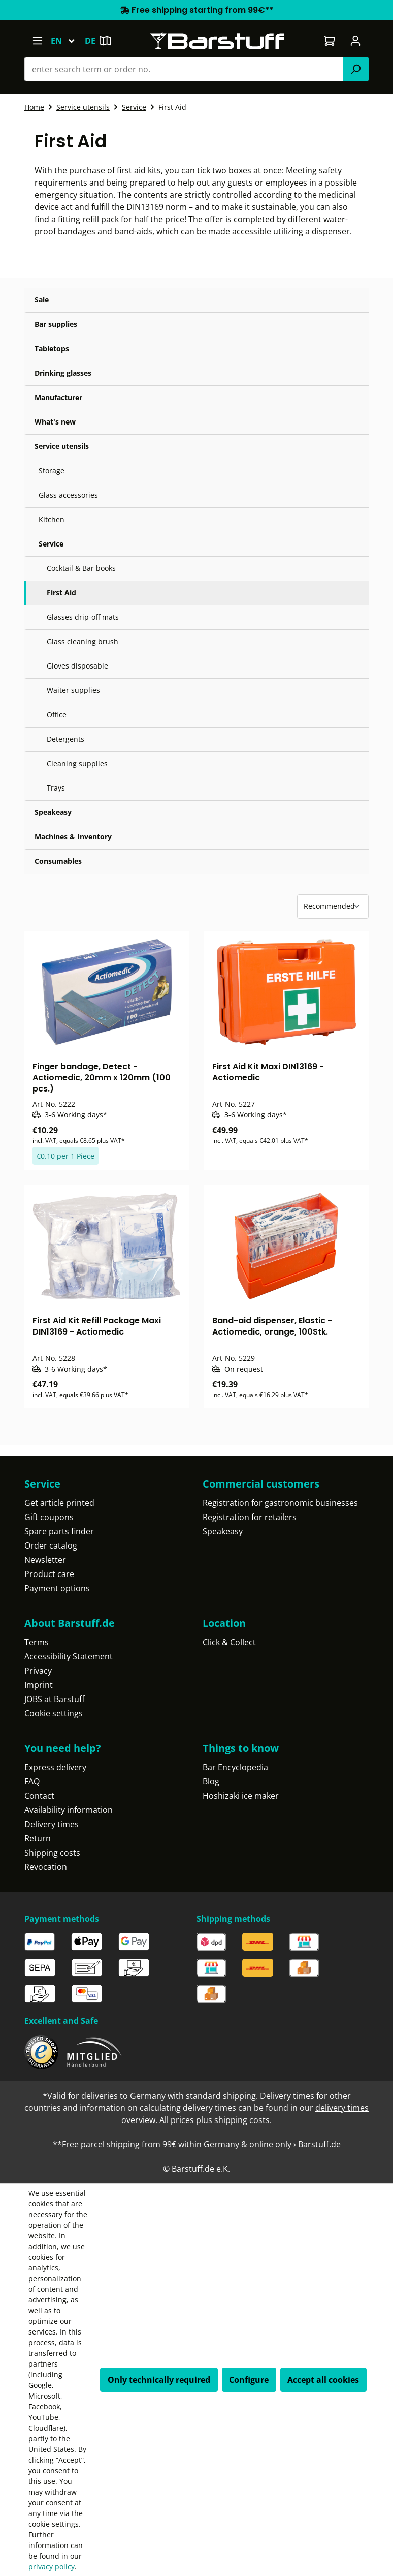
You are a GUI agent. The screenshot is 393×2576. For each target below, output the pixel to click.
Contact (39, 1795)
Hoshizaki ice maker (241, 1795)
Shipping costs (52, 1852)
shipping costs (242, 2120)
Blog (211, 1781)
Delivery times (51, 1824)
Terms (36, 1642)
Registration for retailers (250, 1517)
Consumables (58, 861)
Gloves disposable (77, 666)
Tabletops (52, 348)
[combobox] (184, 69)
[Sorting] (333, 906)
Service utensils (62, 446)
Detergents (65, 739)
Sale (42, 300)
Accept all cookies (323, 2379)
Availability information (68, 1809)
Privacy (38, 1670)
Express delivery (55, 1767)
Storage (51, 470)
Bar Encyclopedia (235, 1767)
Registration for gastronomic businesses (280, 1502)
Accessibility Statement (68, 1656)
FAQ (32, 1781)
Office (57, 714)
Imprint (38, 1684)
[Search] (356, 69)
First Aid (61, 592)
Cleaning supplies (77, 763)
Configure (249, 2379)
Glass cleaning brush (82, 641)
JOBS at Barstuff (54, 1699)
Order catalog (50, 1545)
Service (51, 544)
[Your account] (356, 40)
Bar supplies (56, 324)
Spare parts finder (59, 1531)
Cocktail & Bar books (81, 568)
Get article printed (59, 1502)
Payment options (57, 1588)
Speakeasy (53, 812)
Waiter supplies (73, 690)
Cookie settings (53, 1713)
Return (37, 1838)
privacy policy (51, 2566)
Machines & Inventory (73, 836)
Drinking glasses (63, 373)
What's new (55, 422)
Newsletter (45, 1559)
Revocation (45, 1866)
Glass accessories (68, 495)
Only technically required (159, 2379)
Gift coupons (49, 1517)
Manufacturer (58, 397)
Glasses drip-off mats (83, 617)
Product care (49, 1574)
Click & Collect (229, 1642)
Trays (56, 788)
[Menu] (37, 40)
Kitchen (51, 519)
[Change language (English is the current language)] (67, 40)
